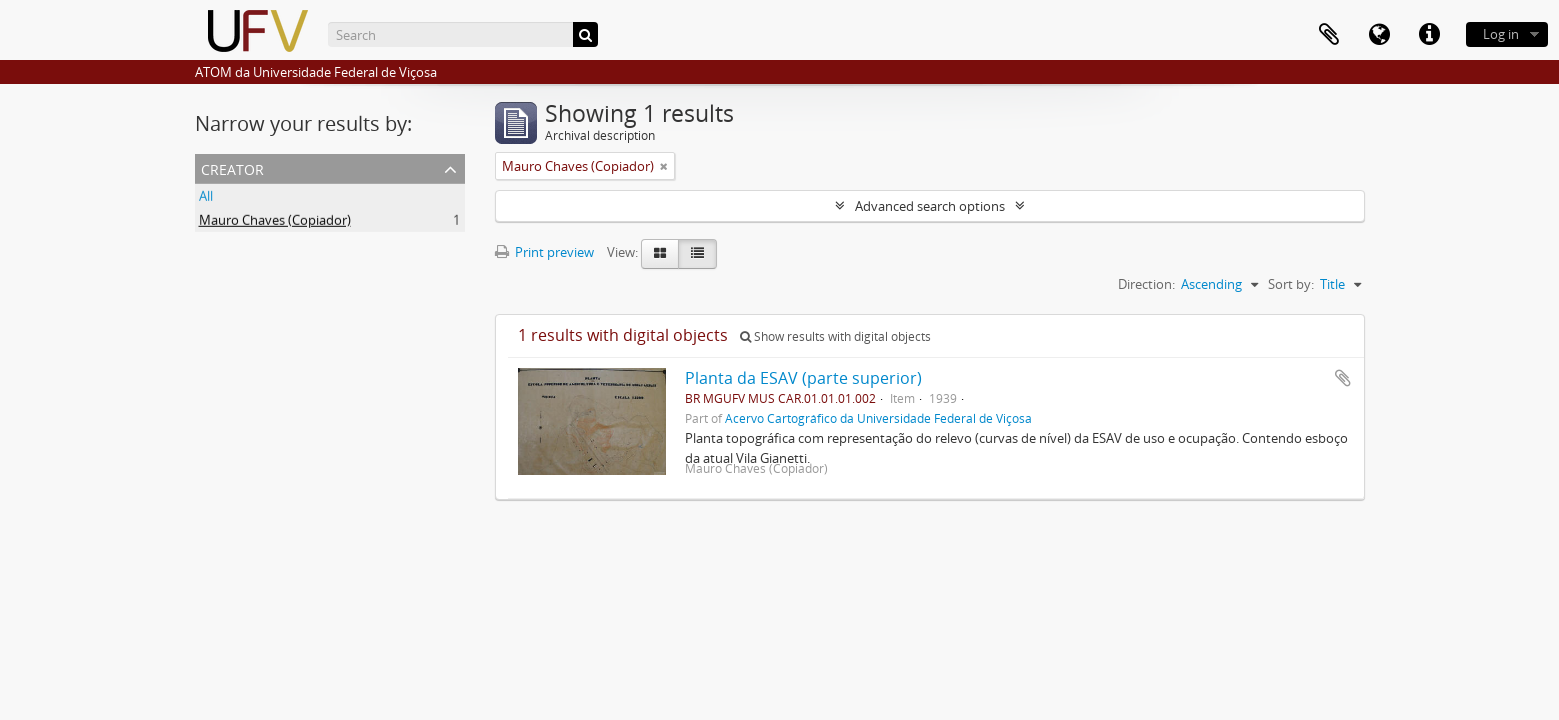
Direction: (1146, 284)
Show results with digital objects (835, 336)
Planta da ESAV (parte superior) (803, 378)
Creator (232, 167)
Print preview (544, 252)
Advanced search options (930, 206)
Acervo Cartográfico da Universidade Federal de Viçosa (878, 418)
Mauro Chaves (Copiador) (275, 220)
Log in (1501, 34)
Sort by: (1291, 284)
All (206, 196)
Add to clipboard (1343, 378)
